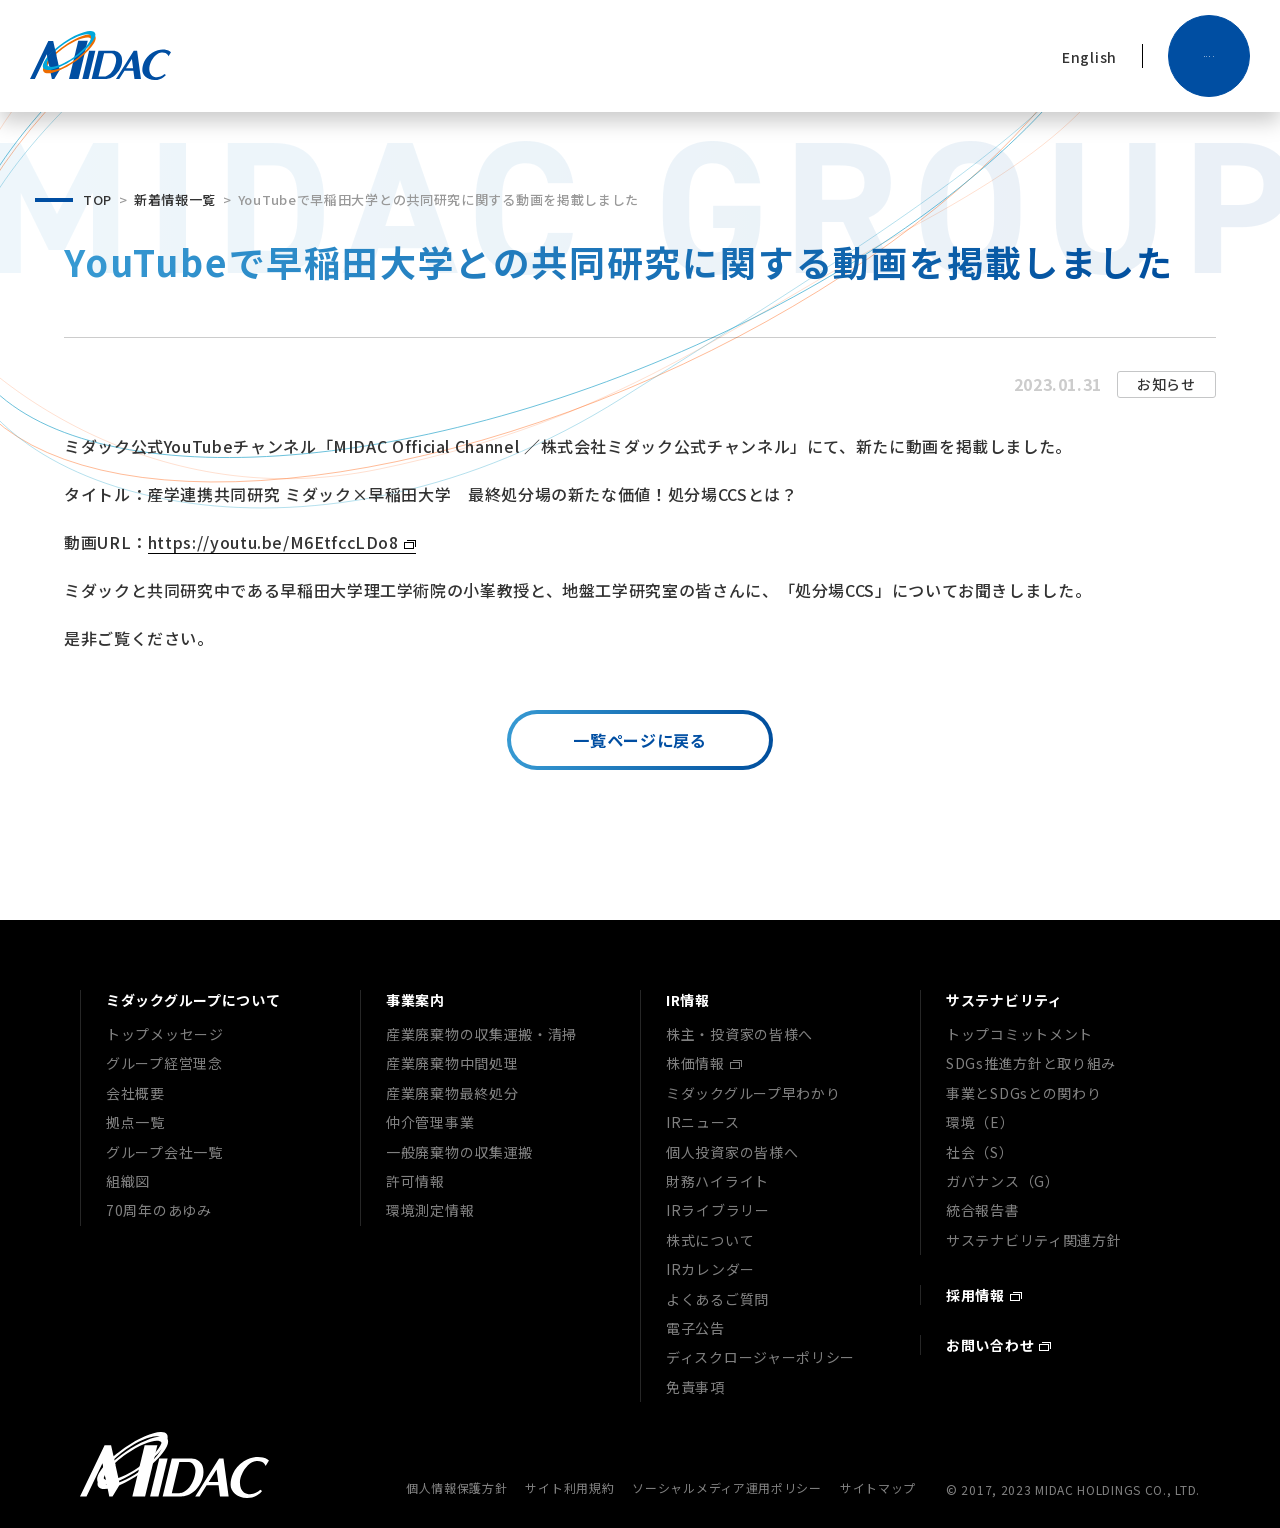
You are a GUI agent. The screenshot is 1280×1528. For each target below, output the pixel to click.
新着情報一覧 (175, 199)
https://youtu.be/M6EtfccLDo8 (273, 542)
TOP (97, 199)
